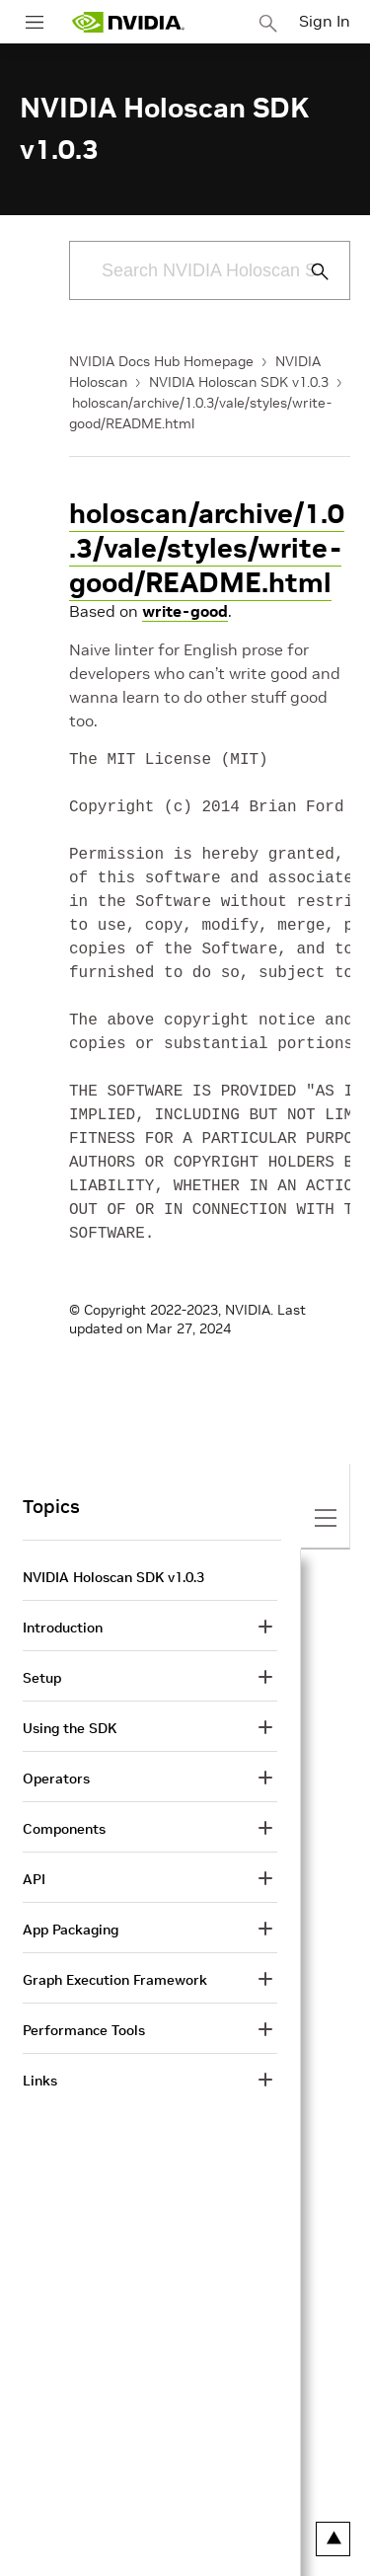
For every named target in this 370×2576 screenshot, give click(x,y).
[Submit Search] (309, 271)
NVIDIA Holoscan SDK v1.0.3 (239, 382)
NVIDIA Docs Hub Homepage (161, 361)
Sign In (324, 21)
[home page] (128, 22)
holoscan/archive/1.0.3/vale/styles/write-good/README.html (206, 548)
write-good (185, 611)
